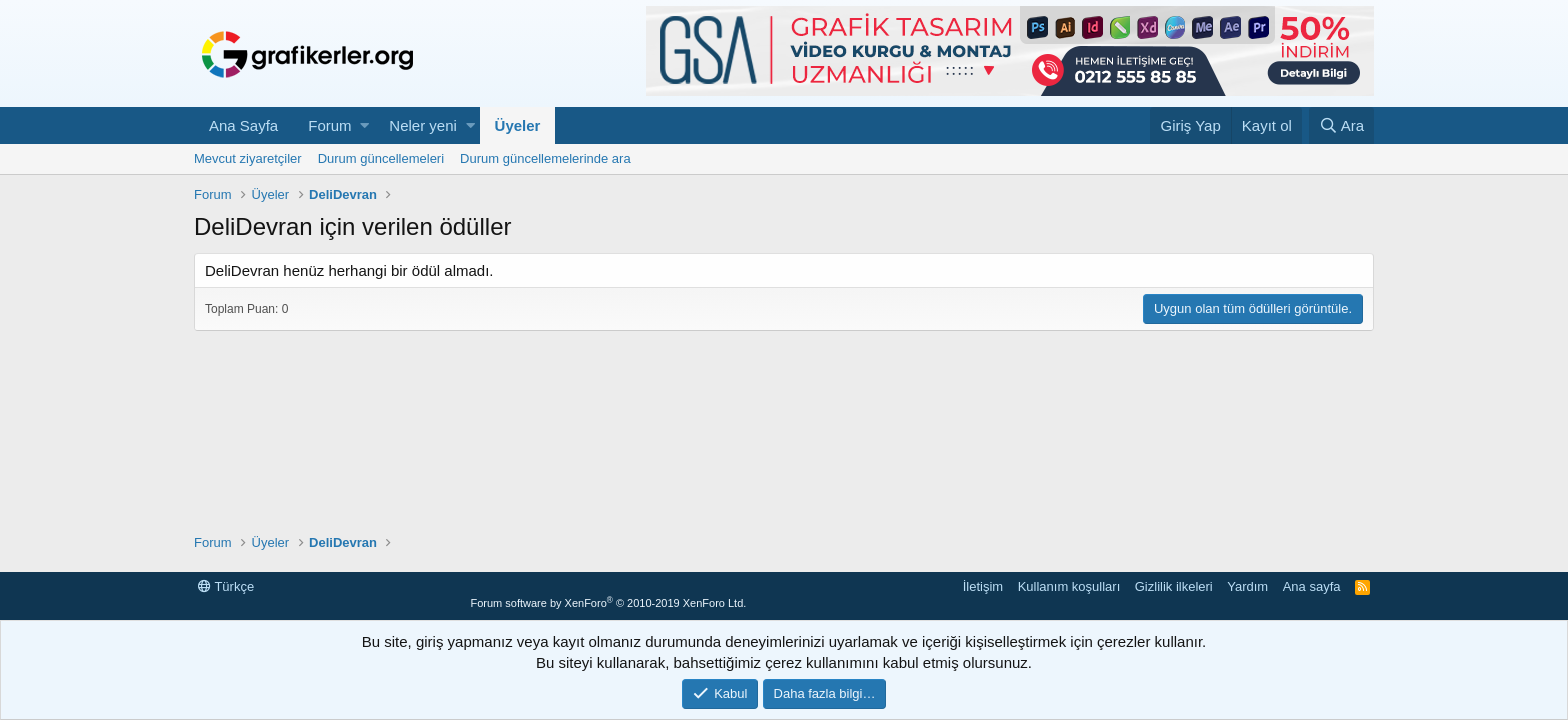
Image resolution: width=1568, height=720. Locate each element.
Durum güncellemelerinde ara (545, 158)
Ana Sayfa (243, 125)
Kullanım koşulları (1069, 586)
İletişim (983, 586)
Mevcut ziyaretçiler (248, 158)
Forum (329, 125)
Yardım (1247, 586)
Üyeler (518, 125)
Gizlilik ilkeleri (1174, 586)
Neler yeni (423, 125)
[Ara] (1341, 125)
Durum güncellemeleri (381, 158)
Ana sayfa (1312, 586)
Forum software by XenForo (608, 603)
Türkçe (226, 586)
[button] (364, 125)
